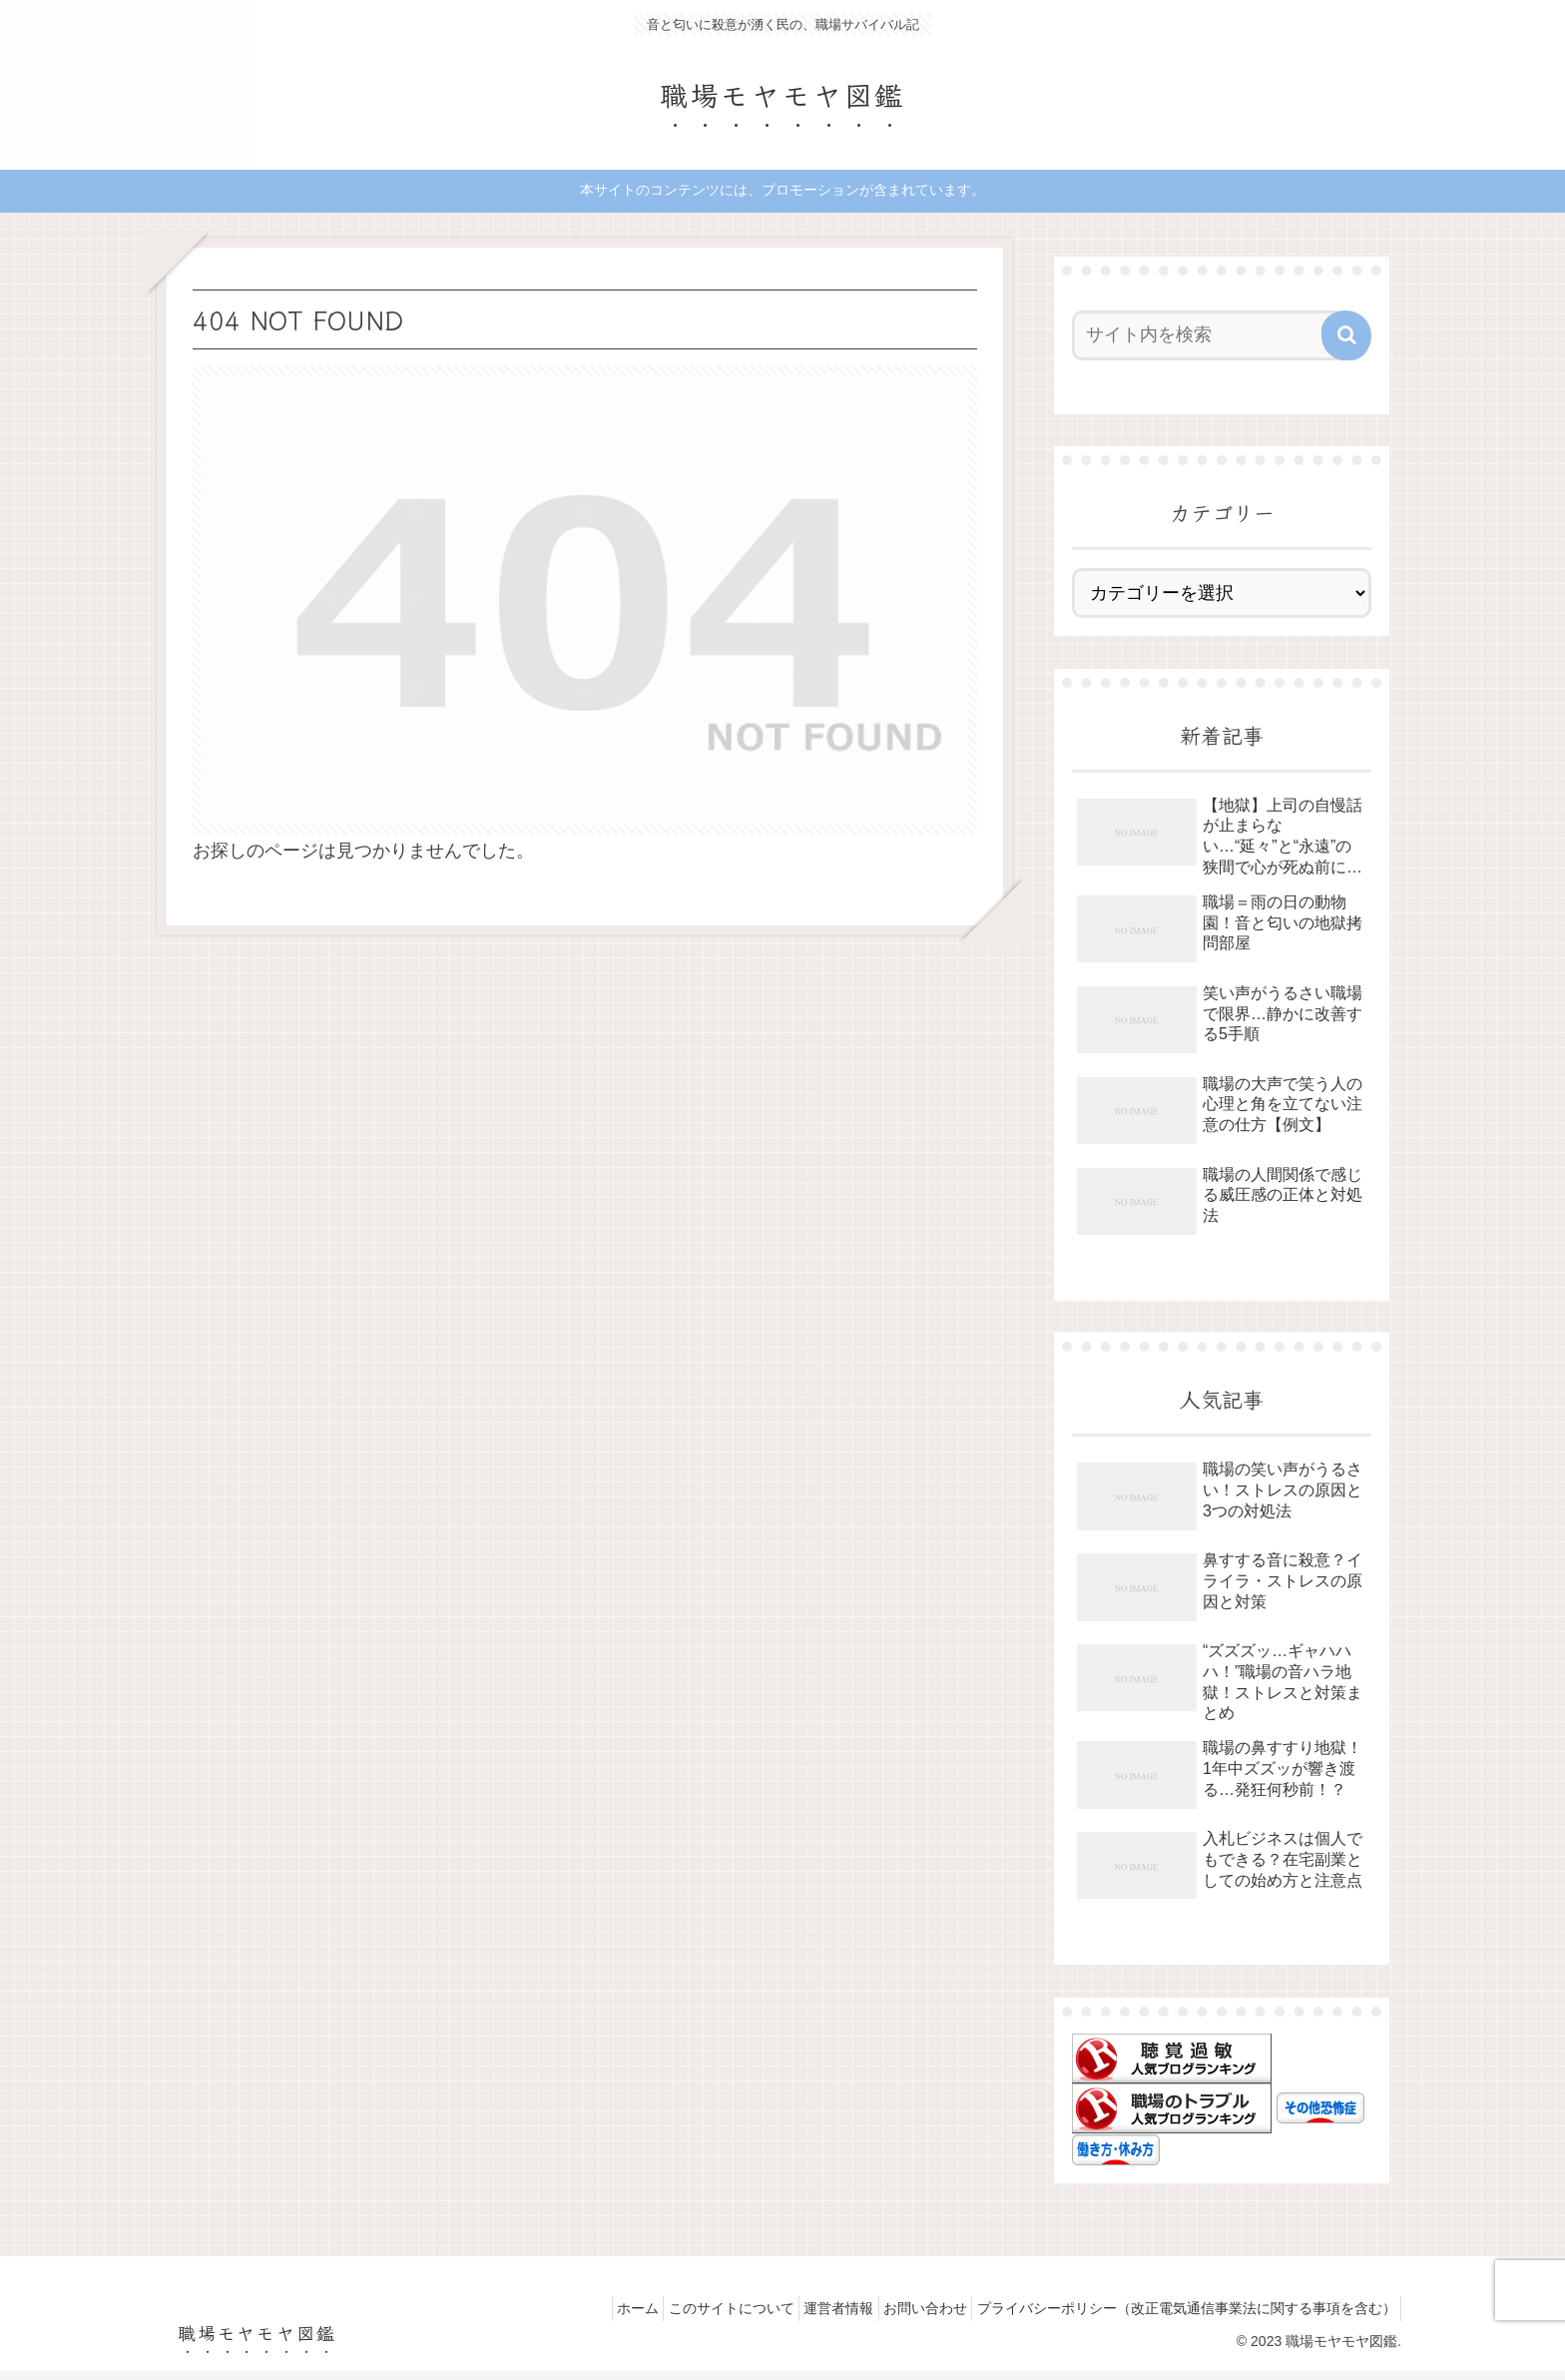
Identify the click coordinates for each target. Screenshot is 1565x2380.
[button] (1346, 335)
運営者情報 (810, 2308)
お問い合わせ (908, 2308)
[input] (1209, 335)
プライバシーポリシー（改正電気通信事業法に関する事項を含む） (1180, 2308)
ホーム (587, 2308)
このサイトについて (692, 2308)
